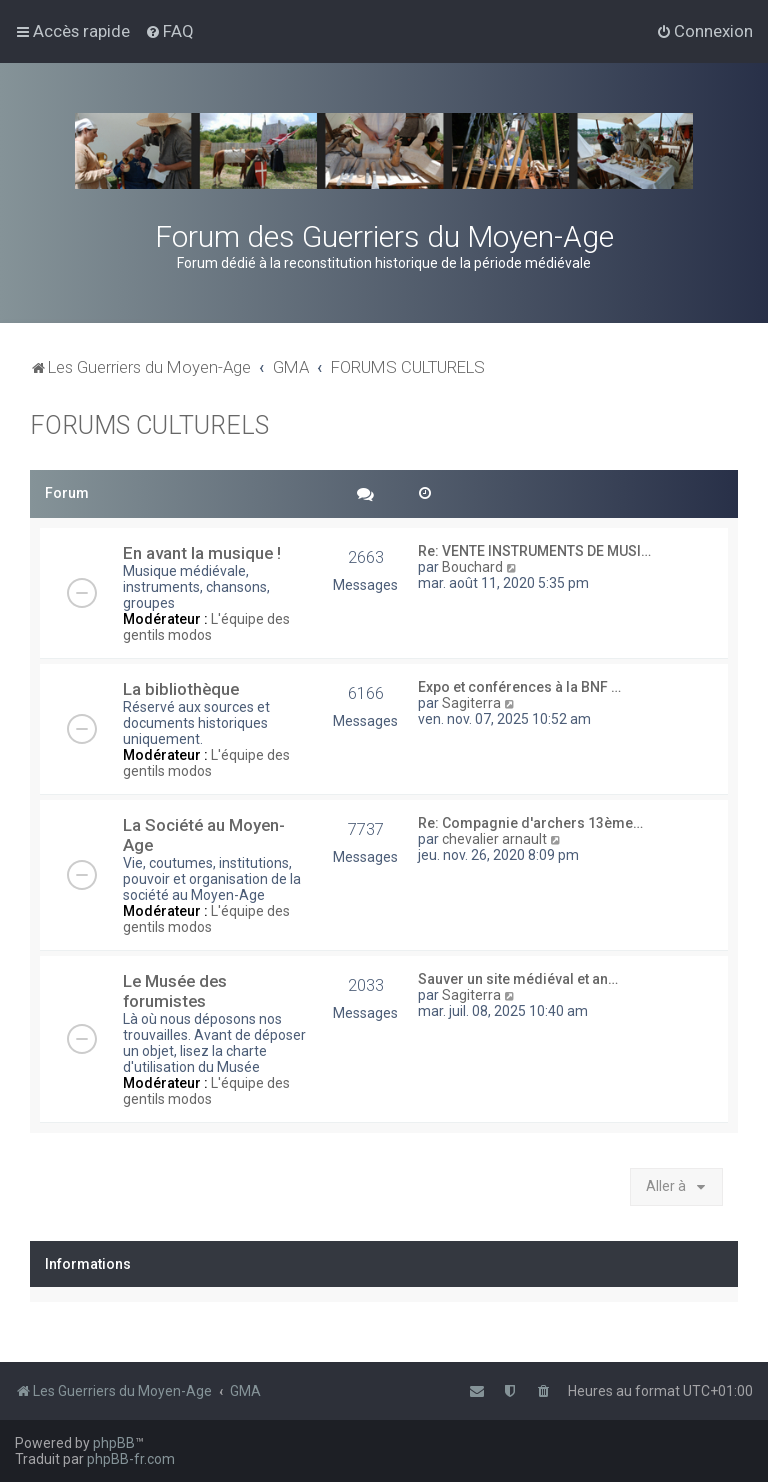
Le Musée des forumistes (175, 991)
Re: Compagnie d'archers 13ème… (530, 823)
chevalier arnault (494, 839)
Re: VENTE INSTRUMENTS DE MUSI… (534, 551)
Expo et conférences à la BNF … (519, 687)
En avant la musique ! (202, 553)
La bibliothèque (181, 689)
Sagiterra (471, 703)
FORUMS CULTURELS (149, 425)
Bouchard (472, 567)
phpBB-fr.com (131, 1459)
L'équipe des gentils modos (206, 627)
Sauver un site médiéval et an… (518, 979)
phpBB (114, 1443)
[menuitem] (169, 31)
